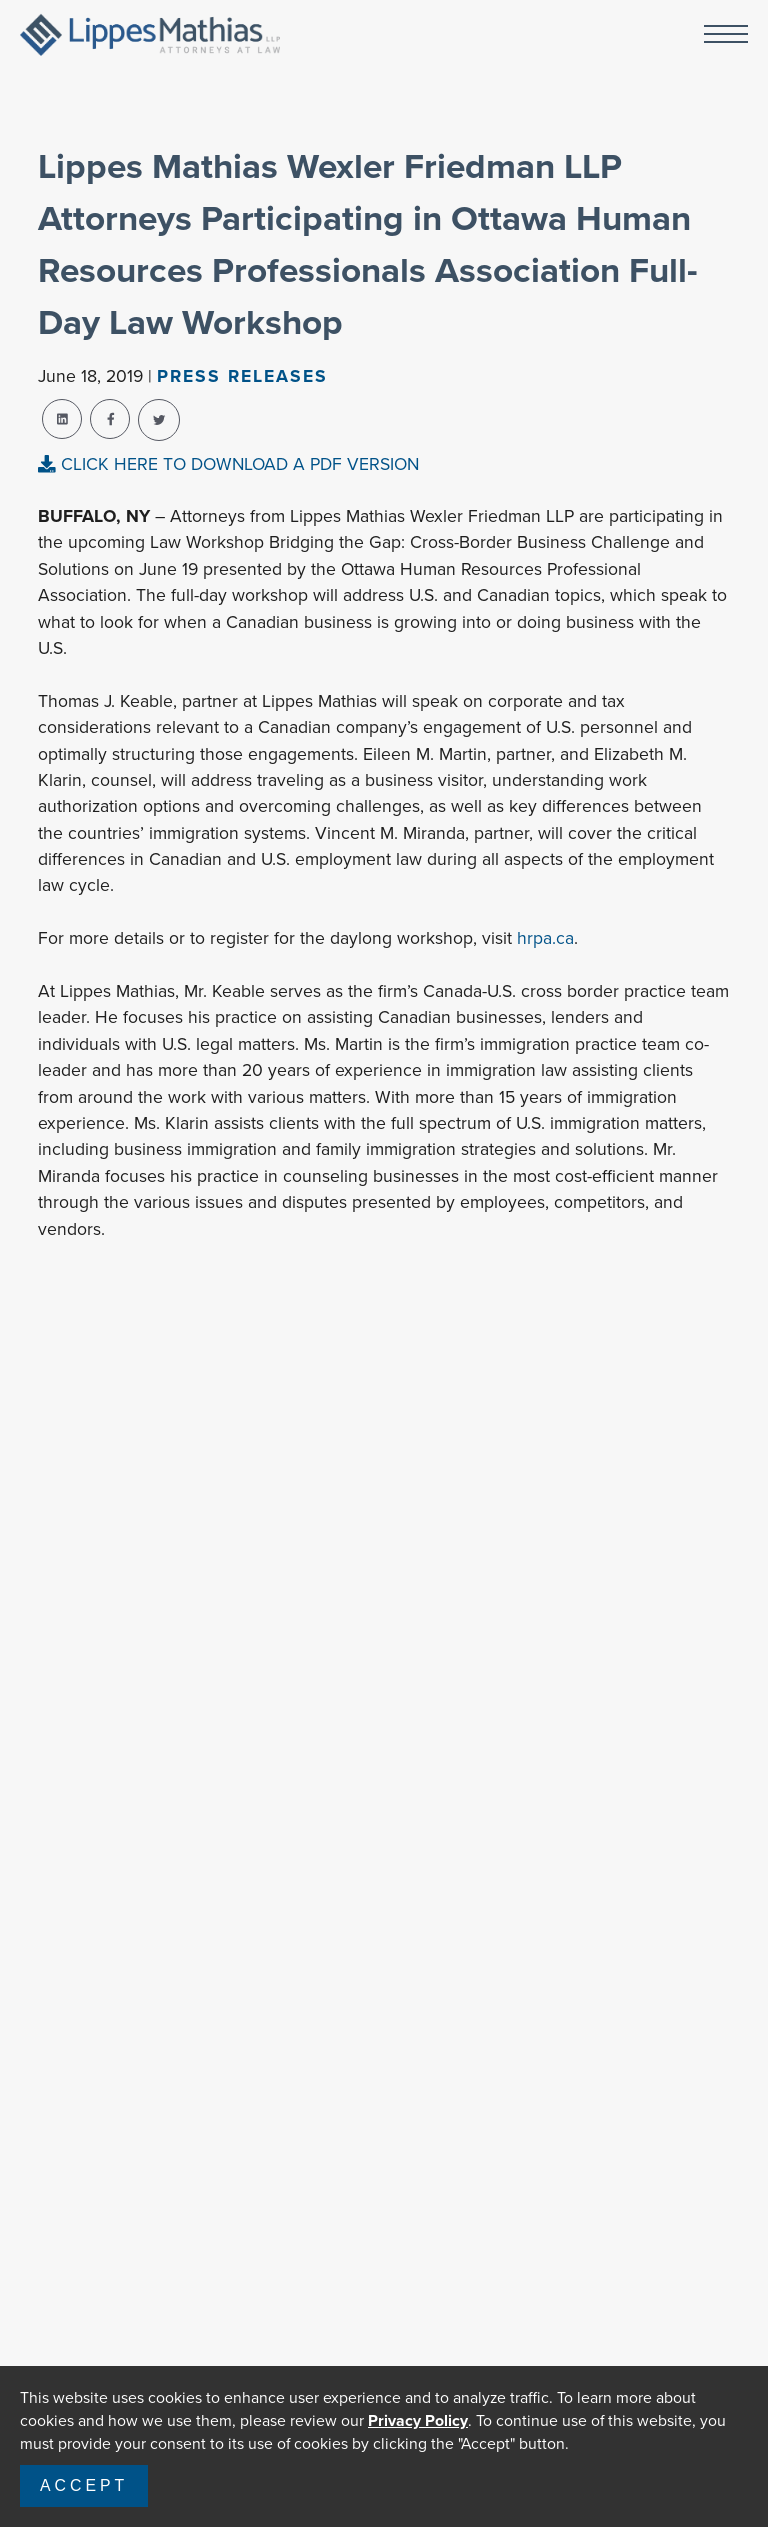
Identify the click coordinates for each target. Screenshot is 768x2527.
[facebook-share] (110, 419)
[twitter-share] (159, 420)
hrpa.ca (545, 938)
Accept (84, 2485)
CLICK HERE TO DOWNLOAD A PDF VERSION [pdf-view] (228, 464)
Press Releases (242, 376)
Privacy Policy (418, 2420)
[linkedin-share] (62, 419)
